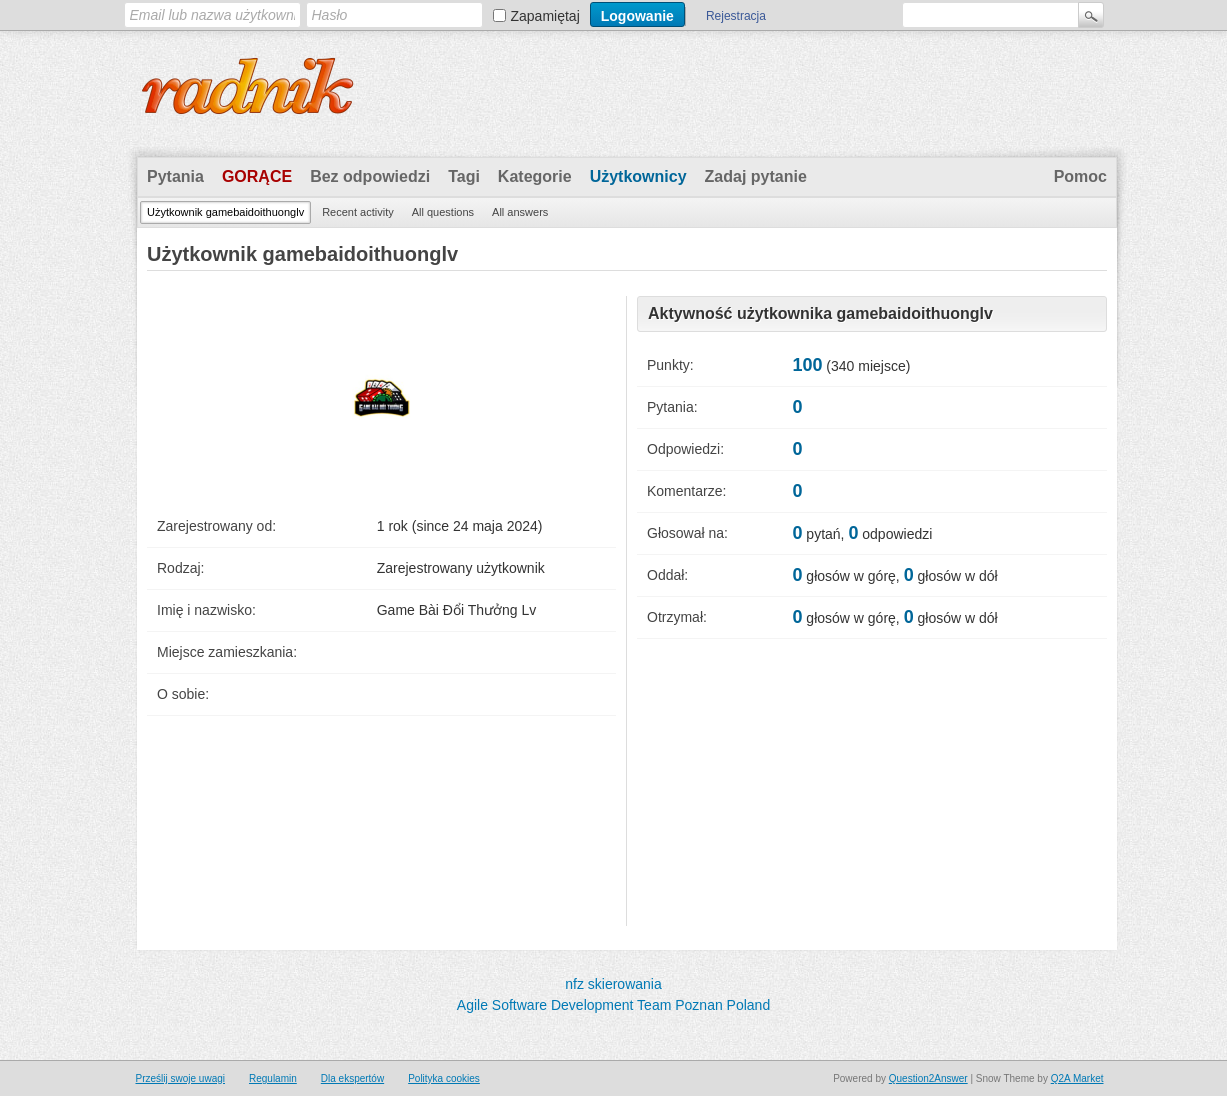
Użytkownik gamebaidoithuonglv (225, 212)
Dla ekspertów (352, 1078)
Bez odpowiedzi (370, 176)
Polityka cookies (444, 1078)
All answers (520, 212)
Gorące (257, 176)
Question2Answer (928, 1078)
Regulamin (273, 1078)
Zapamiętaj (545, 16)
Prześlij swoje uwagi (180, 1078)
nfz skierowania (613, 984)
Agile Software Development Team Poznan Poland (613, 1005)
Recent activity (358, 212)
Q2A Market (1077, 1078)
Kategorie (535, 176)
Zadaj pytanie (756, 176)
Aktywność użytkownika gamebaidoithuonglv (820, 313)
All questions (443, 212)
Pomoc (1080, 176)
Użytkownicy (638, 176)
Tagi (464, 176)
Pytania (175, 176)
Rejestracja (736, 16)
